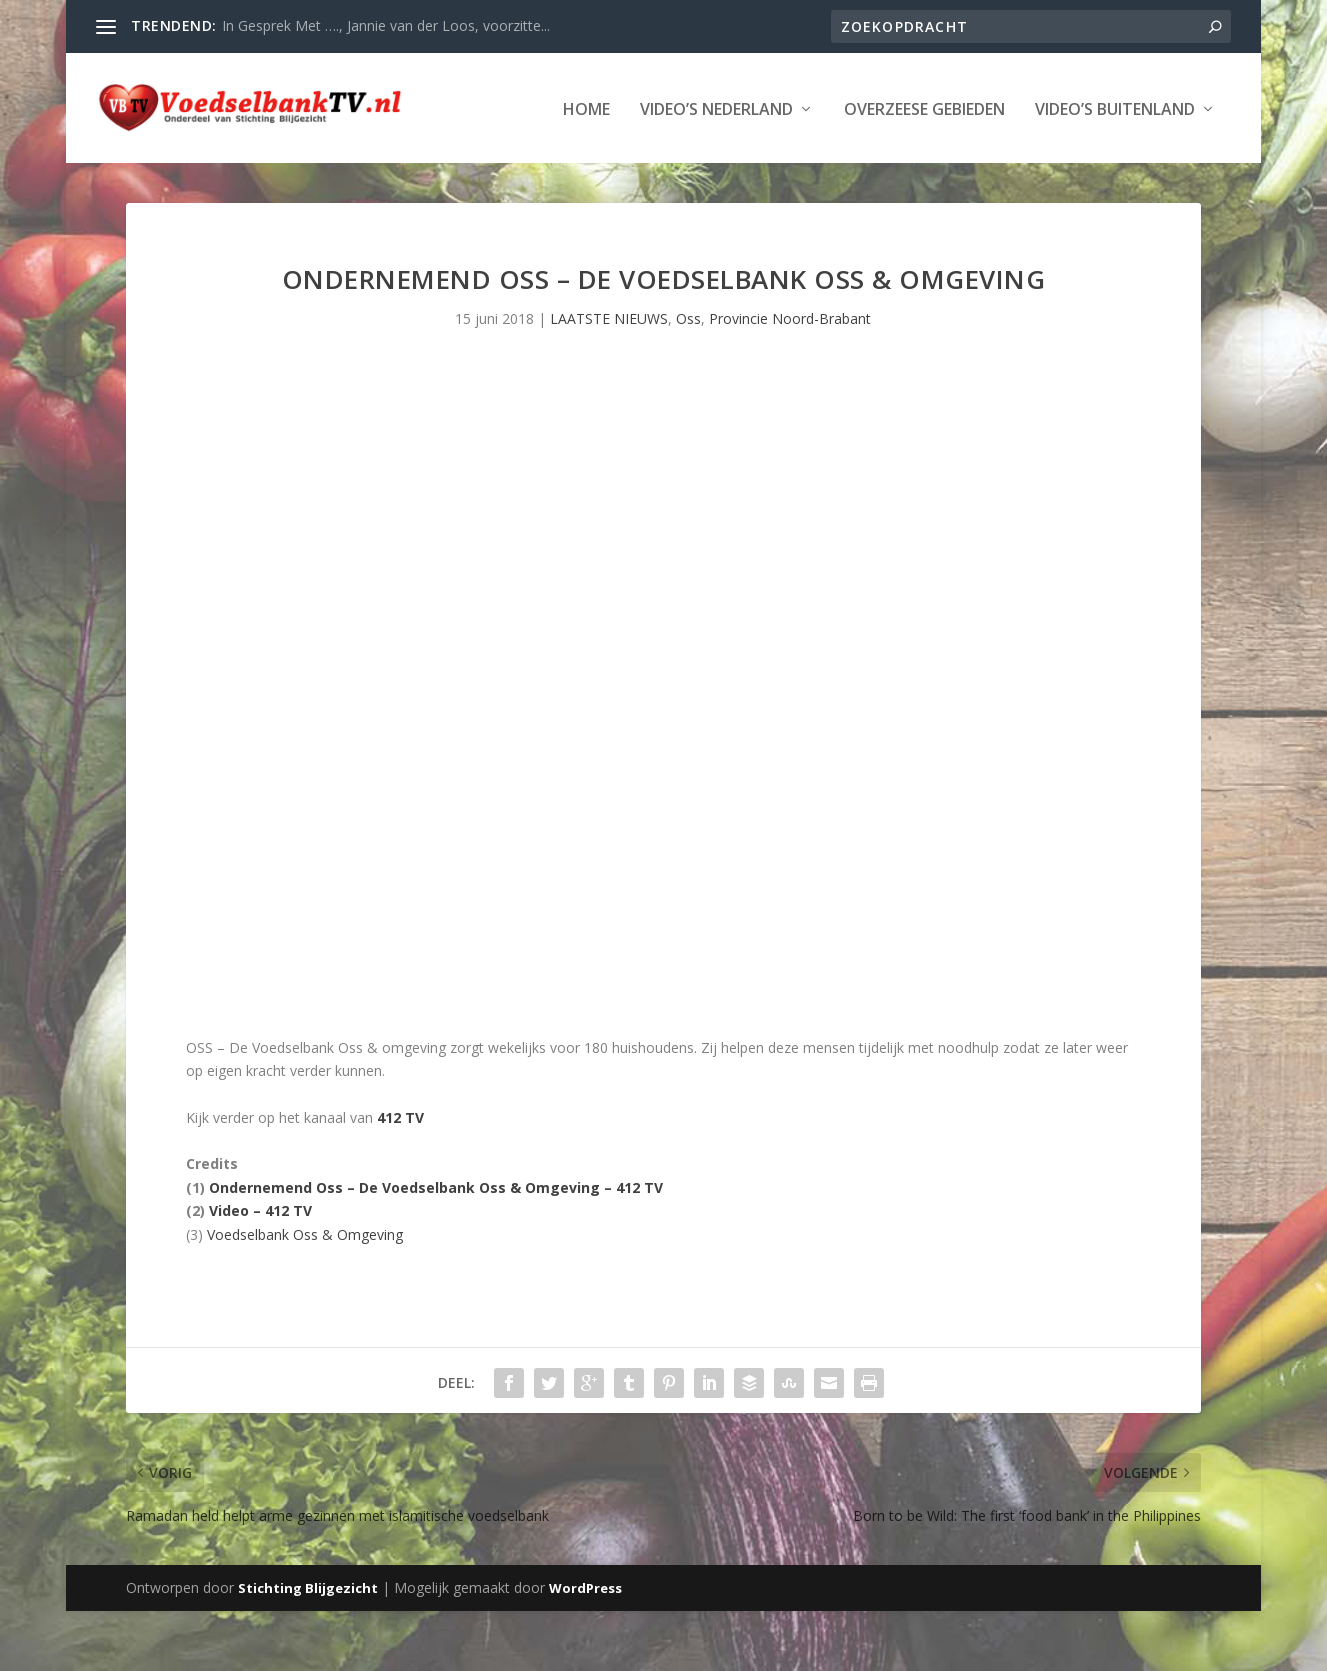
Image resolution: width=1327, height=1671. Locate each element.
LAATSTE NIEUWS (609, 378)
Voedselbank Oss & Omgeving (305, 1294)
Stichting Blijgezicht (308, 1648)
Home (134, 170)
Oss (688, 378)
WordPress (585, 1648)
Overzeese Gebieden (472, 170)
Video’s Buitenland (663, 170)
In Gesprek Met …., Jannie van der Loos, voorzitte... (386, 25)
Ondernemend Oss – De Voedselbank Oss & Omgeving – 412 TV (436, 1247)
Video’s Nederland (264, 170)
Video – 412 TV (260, 1270)
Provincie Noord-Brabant (790, 378)
